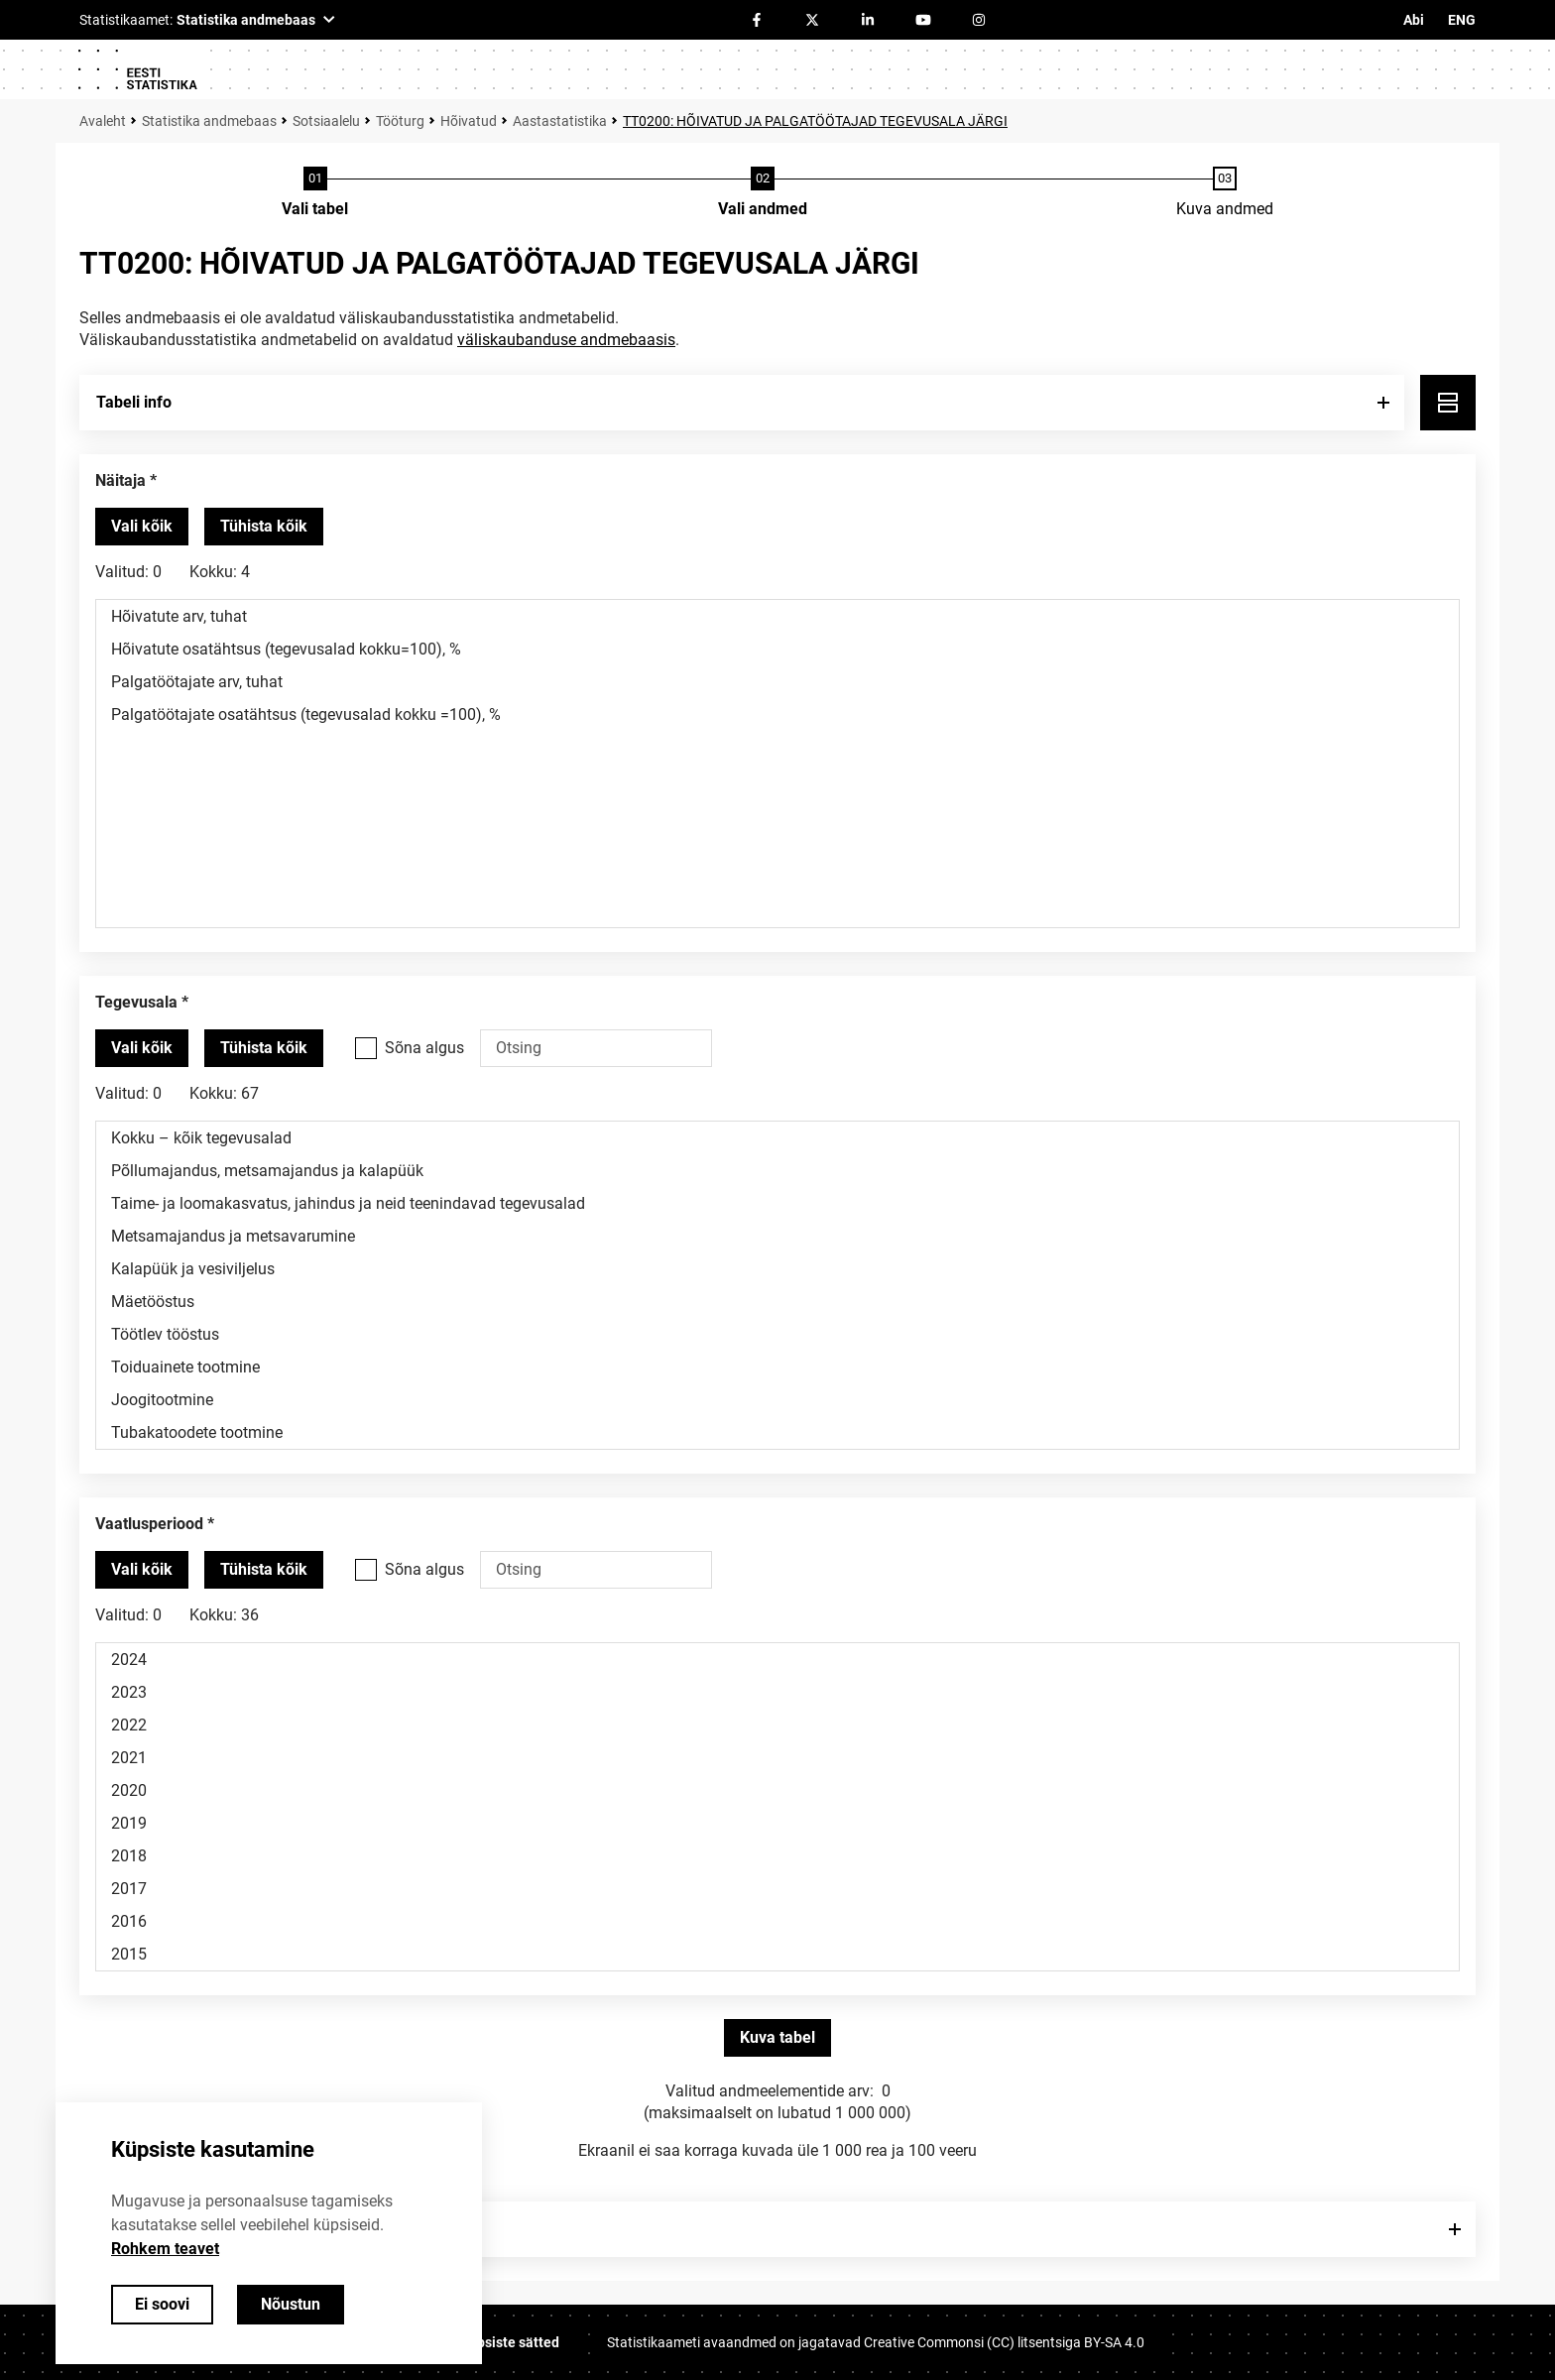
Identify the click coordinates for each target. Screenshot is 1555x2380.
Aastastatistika (560, 121)
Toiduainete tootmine (777, 1367)
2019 (777, 1823)
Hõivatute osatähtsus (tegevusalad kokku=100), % (777, 649)
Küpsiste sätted (509, 2342)
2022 (777, 1725)
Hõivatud (468, 121)
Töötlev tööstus (777, 1334)
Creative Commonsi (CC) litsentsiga (1004, 2342)
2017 (777, 1888)
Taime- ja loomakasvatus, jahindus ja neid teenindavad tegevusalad (777, 1203)
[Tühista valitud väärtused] (263, 526)
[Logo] (136, 69)
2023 (777, 1692)
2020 (777, 1790)
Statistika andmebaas (209, 121)
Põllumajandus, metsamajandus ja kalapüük (777, 1170)
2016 (777, 1921)
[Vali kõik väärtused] (141, 526)
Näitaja (120, 480)
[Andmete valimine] (762, 193)
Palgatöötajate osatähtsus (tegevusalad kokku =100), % (777, 714)
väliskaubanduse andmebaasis (566, 339)
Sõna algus (424, 1047)
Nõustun (290, 2304)
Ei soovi (162, 2304)
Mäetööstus (777, 1301)
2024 (777, 1659)
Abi (1413, 20)
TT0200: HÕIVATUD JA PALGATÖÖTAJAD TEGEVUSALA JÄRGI (815, 121)
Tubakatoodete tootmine (777, 1432)
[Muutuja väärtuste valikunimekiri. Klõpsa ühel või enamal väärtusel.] (777, 763)
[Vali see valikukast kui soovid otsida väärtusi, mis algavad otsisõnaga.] (366, 1048)
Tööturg (400, 121)
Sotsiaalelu (326, 121)
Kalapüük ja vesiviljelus (777, 1268)
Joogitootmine (777, 1399)
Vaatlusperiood (149, 1523)
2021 (777, 1757)
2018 (777, 1856)
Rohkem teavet (165, 2248)
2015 (777, 1954)
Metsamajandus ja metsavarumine (777, 1236)
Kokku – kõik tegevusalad (777, 1138)
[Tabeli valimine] (315, 193)
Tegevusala (136, 1002)
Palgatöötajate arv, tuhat (777, 681)
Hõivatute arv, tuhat (777, 616)
